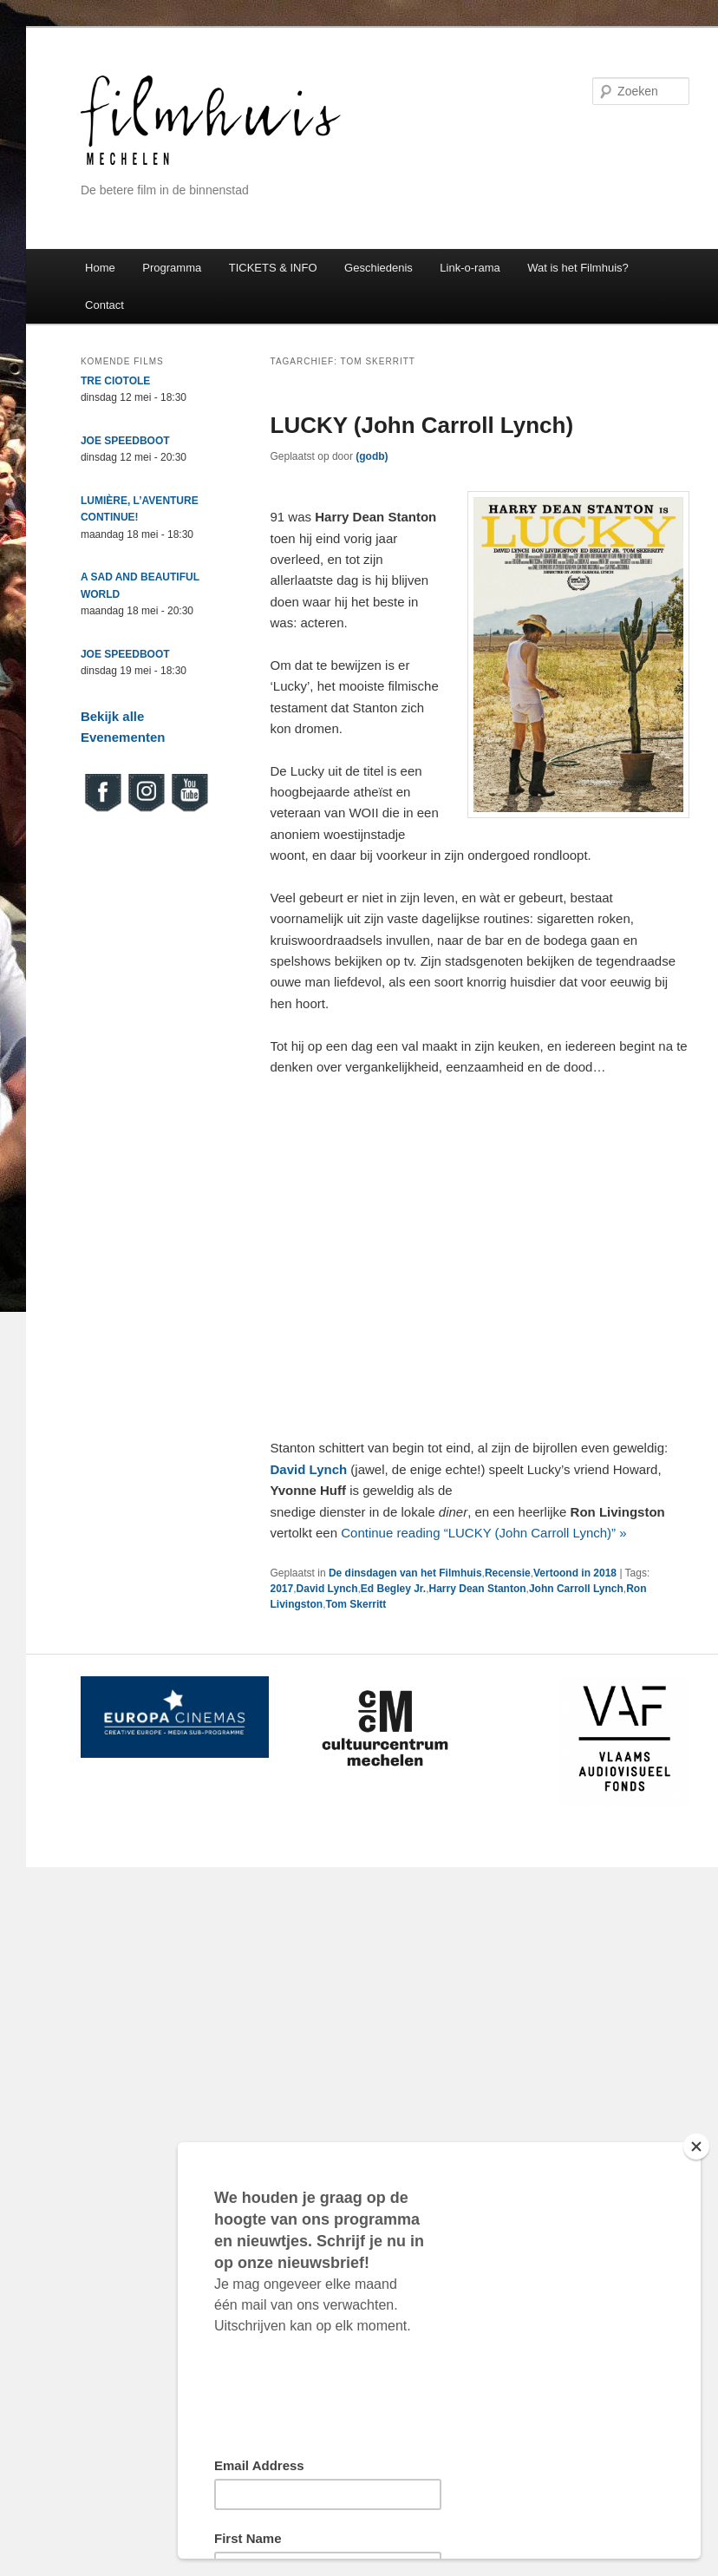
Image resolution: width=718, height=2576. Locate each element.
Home (100, 267)
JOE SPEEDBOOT (125, 441)
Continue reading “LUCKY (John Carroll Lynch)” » (483, 1532)
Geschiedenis (378, 267)
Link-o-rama (469, 267)
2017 (282, 1589)
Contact (104, 304)
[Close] (696, 2147)
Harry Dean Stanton (477, 1589)
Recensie (508, 1573)
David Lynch (327, 1589)
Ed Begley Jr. (393, 1589)
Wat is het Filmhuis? (578, 267)
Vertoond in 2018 (575, 1573)
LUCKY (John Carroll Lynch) (422, 425)
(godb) (372, 456)
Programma (171, 267)
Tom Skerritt (356, 1604)
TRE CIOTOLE (115, 381)
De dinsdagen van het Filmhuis (405, 1573)
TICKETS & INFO (273, 267)
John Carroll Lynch (576, 1589)
